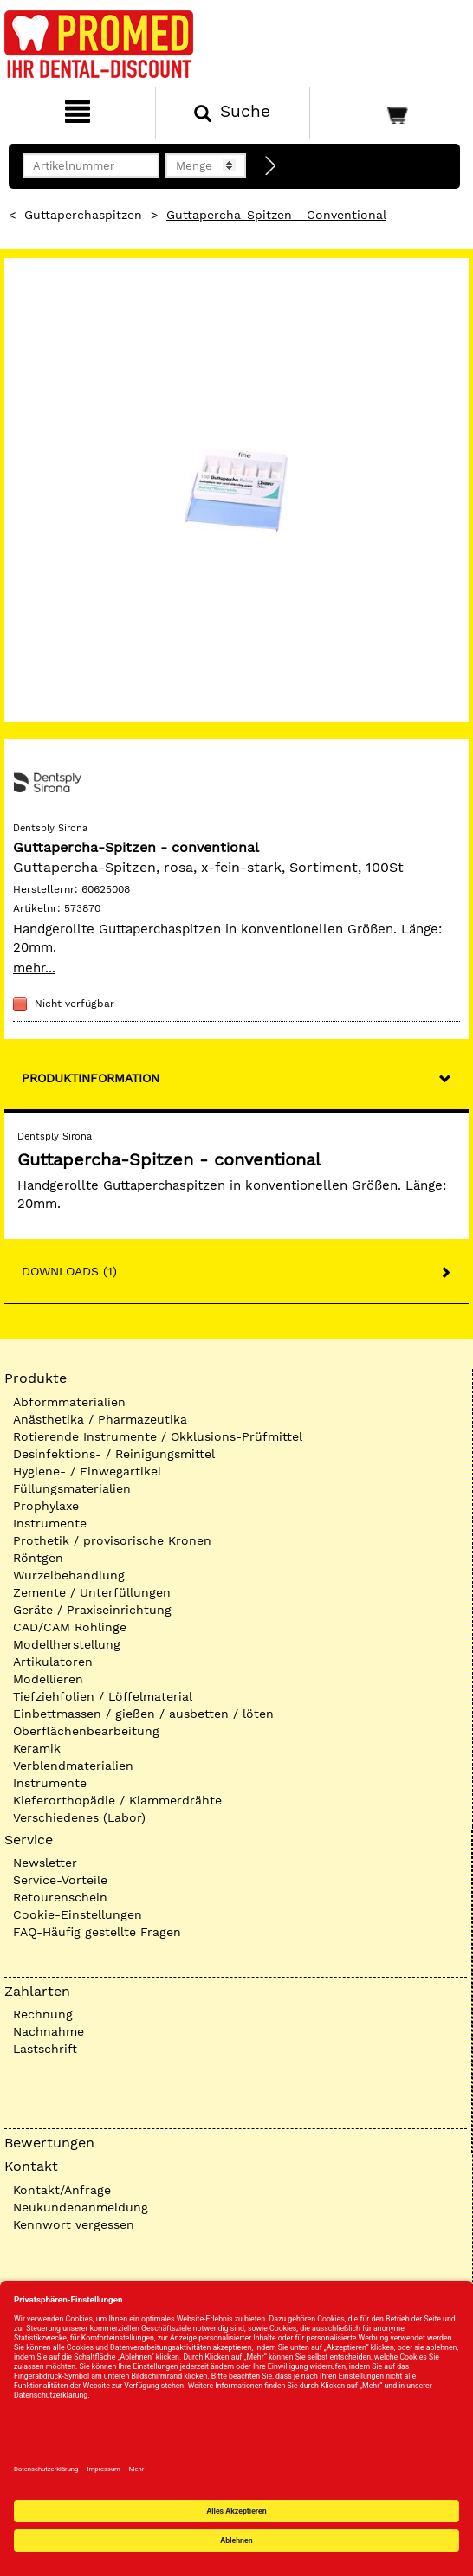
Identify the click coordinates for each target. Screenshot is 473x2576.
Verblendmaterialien (73, 1765)
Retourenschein (60, 1897)
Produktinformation (90, 1078)
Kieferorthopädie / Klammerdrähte (117, 1800)
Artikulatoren (53, 1662)
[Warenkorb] (389, 113)
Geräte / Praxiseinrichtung (92, 1610)
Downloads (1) (69, 1271)
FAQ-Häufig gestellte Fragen (97, 1932)
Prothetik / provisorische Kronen (112, 1540)
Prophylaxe (46, 1506)
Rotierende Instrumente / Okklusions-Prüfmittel (157, 1436)
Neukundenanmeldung (80, 2207)
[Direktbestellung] (271, 166)
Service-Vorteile (60, 1880)
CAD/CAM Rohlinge (69, 1627)
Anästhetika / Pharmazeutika (100, 1419)
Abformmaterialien (69, 1402)
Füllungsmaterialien (72, 1488)
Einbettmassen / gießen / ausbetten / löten (143, 1714)
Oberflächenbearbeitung (86, 1731)
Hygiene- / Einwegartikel (87, 1471)
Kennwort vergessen (73, 2224)
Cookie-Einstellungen (77, 1914)
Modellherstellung (66, 1644)
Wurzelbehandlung (69, 1575)
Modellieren (48, 1679)
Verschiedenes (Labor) (79, 1817)
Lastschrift (45, 2049)
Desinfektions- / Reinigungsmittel (114, 1454)
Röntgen (38, 1558)
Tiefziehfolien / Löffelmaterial (102, 1696)
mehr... (34, 968)
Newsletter (45, 1862)
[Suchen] (233, 113)
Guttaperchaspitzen (83, 215)
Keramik (37, 1748)
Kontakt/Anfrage (62, 2190)
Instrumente (50, 1523)
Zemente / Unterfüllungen (92, 1592)
